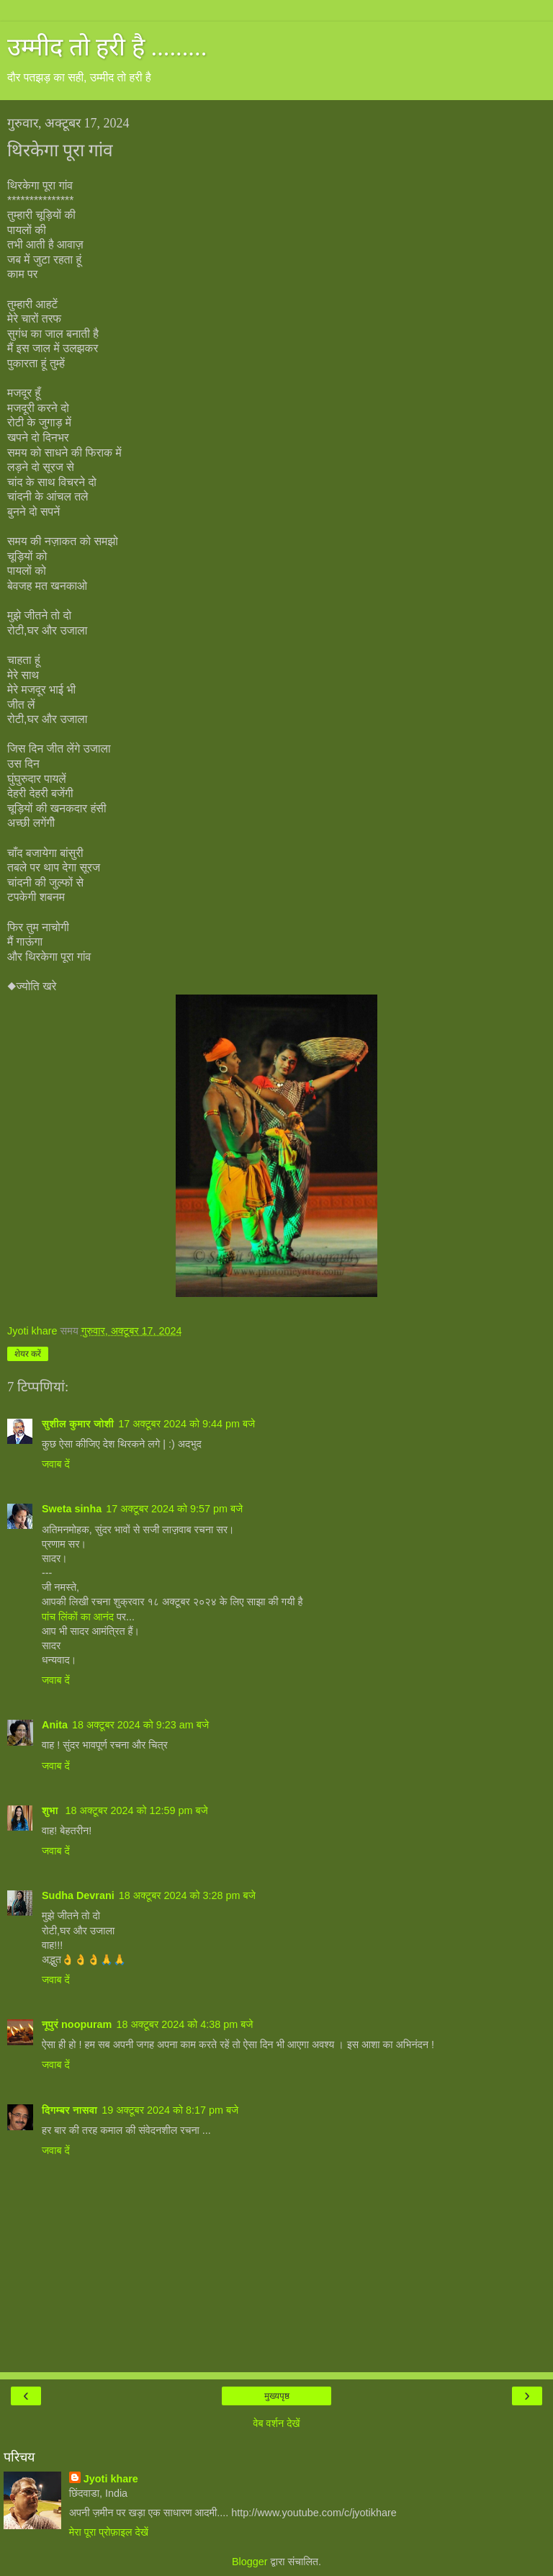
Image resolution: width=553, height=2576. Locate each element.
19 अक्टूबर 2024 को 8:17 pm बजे (170, 2110)
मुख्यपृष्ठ (276, 2396)
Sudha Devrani (78, 1895)
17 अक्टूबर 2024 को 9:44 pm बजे (186, 1424)
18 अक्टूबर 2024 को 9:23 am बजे (140, 1725)
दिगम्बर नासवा (69, 2110)
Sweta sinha (72, 1508)
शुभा (51, 1810)
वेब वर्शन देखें (276, 2423)
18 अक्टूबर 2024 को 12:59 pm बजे (137, 1810)
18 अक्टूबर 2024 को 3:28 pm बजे (187, 1895)
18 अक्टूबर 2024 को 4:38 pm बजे (184, 2024)
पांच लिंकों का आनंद (78, 1617)
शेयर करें (27, 1354)
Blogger (250, 2561)
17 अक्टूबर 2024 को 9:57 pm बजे (174, 1508)
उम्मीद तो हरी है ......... (107, 46)
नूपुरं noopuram (77, 2024)
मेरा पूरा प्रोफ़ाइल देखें (108, 2532)
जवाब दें (56, 1464)
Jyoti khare (111, 2479)
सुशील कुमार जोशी (78, 1424)
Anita (55, 1725)
